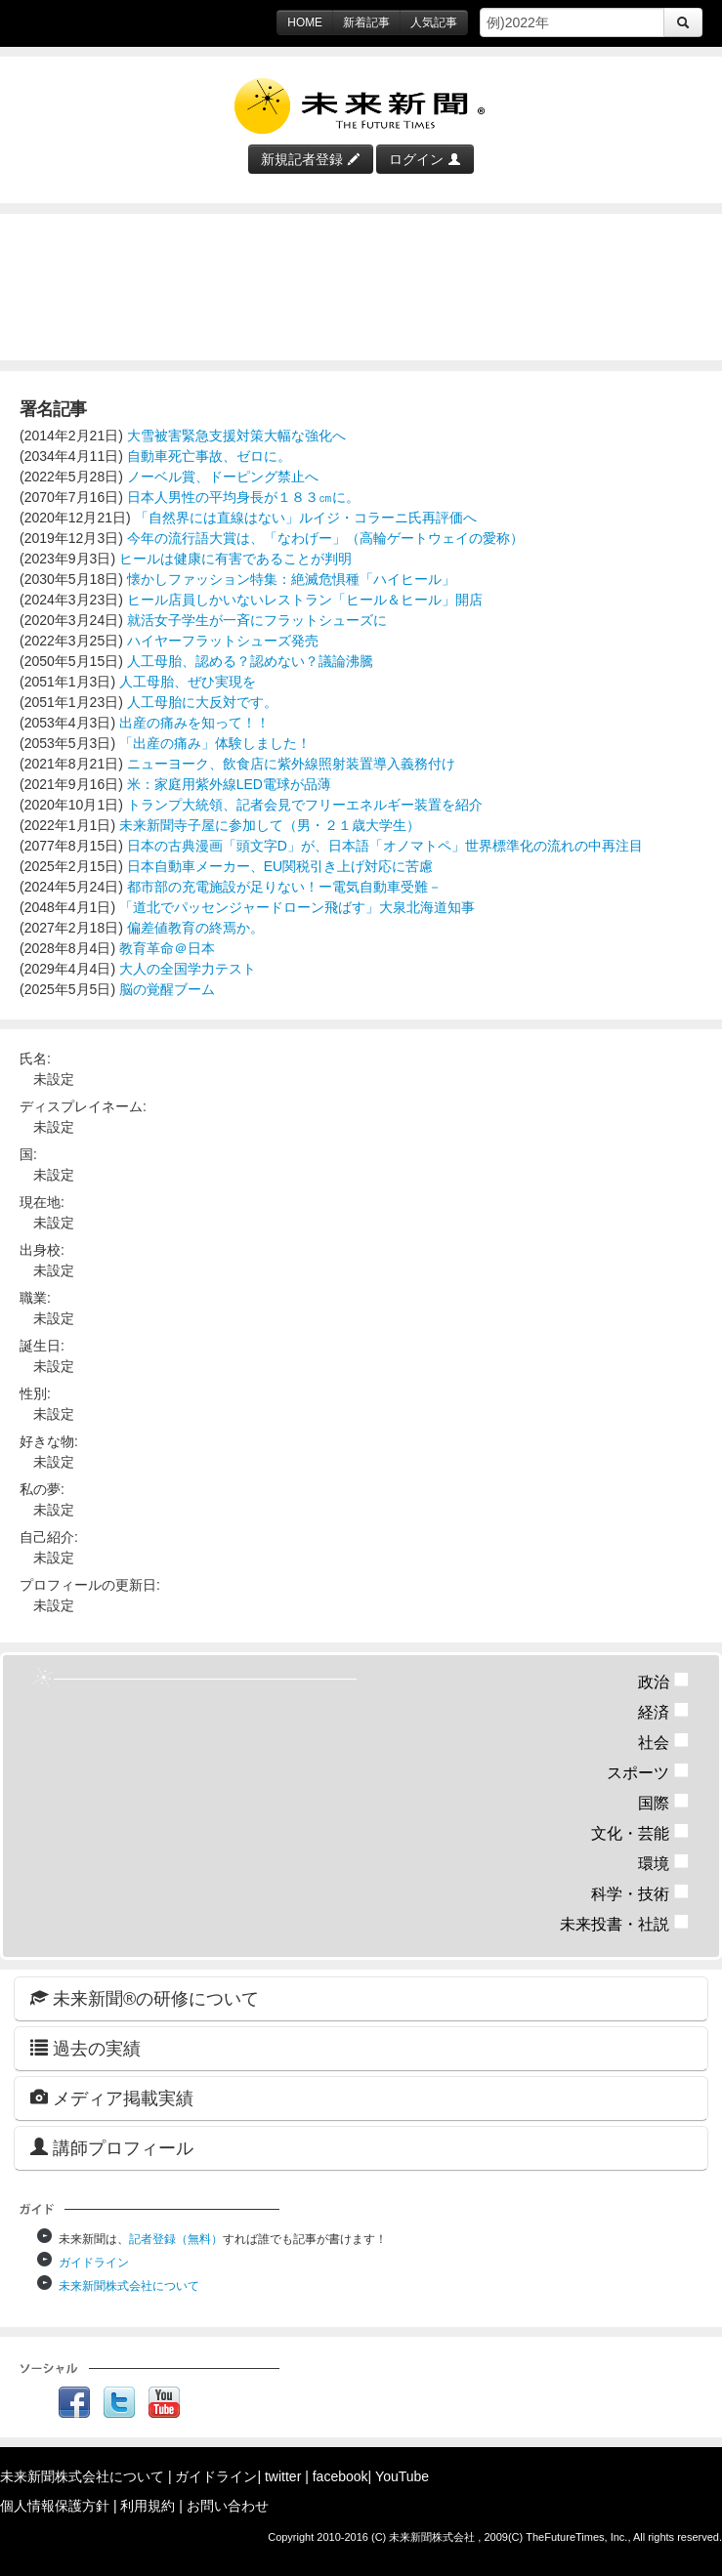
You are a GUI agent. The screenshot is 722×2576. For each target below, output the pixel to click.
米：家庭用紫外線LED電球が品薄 (229, 784)
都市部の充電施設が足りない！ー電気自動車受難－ (284, 886)
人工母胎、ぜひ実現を (187, 681)
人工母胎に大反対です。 (202, 702)
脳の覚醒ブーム (167, 989)
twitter (283, 2476)
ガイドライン (94, 2262)
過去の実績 (85, 2048)
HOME (304, 22)
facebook (340, 2476)
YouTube (402, 2476)
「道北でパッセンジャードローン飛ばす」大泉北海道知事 (297, 907)
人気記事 (433, 22)
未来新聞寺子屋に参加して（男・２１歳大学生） (269, 825)
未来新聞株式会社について (129, 2286)
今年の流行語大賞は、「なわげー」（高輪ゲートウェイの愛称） (325, 538)
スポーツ (648, 1773)
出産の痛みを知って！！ (194, 722)
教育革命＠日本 (167, 948)
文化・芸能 (640, 1833)
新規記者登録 (311, 159)
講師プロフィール (111, 2148)
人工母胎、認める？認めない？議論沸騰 (250, 661)
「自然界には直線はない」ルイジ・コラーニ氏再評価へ (306, 517)
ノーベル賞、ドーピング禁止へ (223, 476)
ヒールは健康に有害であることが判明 (235, 558)
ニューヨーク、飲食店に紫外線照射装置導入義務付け (291, 763)
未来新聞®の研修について (144, 1998)
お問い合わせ (228, 2506)
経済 (664, 1712)
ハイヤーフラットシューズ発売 (223, 640)
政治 (664, 1682)
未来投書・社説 (625, 1924)
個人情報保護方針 (54, 2506)
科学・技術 (640, 1894)
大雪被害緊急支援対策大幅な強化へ (236, 435)
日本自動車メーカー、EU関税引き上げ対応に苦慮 (280, 866)
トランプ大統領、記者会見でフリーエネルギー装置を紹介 (305, 804)
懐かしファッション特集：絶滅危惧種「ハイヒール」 (291, 579)
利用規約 (147, 2506)
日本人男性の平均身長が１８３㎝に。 (243, 497)
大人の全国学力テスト (187, 968)
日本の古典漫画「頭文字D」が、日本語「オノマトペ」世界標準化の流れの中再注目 (385, 845)
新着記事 (366, 22)
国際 (664, 1803)
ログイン (425, 159)
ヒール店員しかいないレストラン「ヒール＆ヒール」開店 (305, 599)
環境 (664, 1863)
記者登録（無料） (176, 2239)
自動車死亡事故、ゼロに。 (209, 456)
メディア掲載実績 (111, 2098)
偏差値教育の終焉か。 (195, 927)
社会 (664, 1742)
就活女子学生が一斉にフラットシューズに (257, 620)
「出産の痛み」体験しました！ (215, 743)
